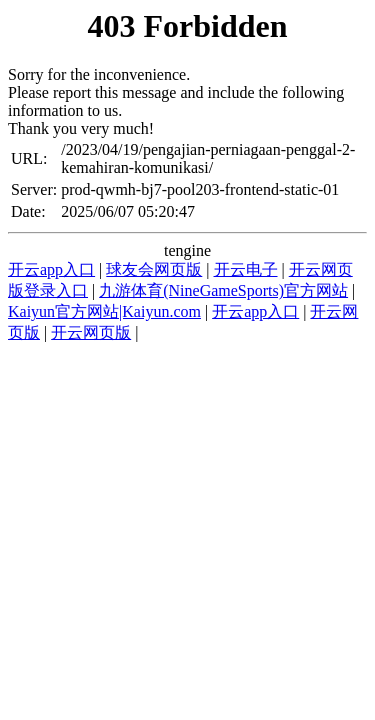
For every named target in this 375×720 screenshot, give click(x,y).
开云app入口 (51, 269)
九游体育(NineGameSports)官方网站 (223, 290)
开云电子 (246, 269)
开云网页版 (91, 332)
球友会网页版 (154, 269)
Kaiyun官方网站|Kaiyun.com (104, 311)
